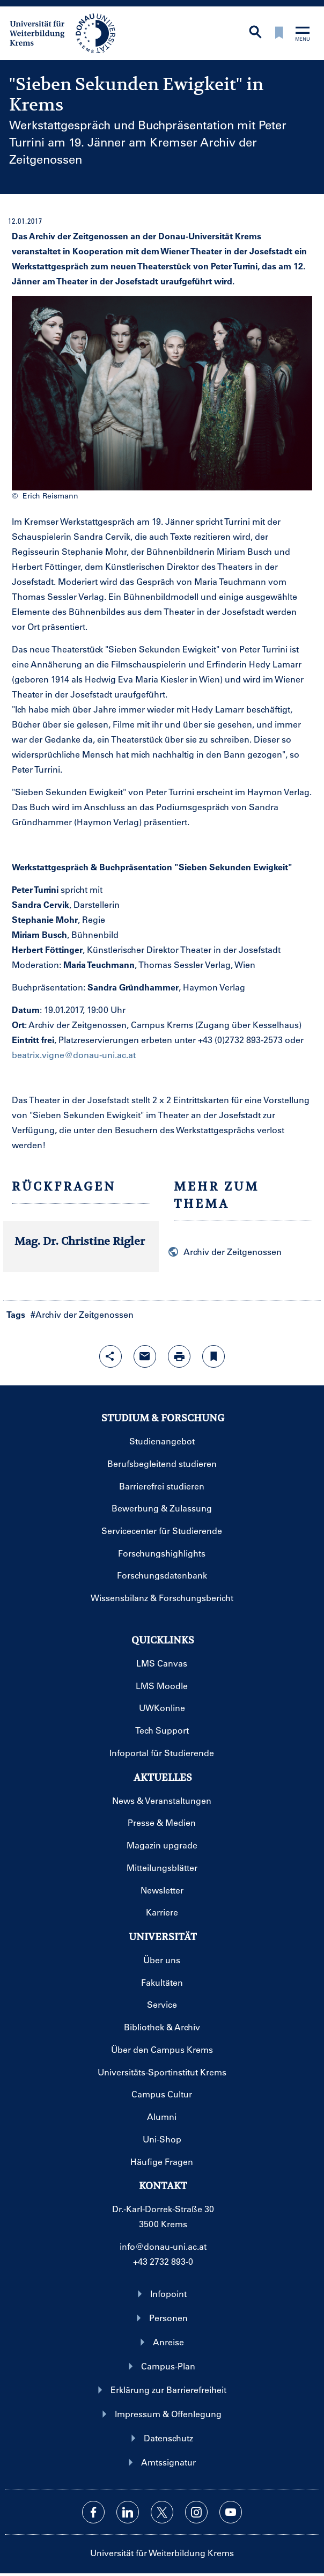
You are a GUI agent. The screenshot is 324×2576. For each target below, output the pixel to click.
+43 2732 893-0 (163, 2261)
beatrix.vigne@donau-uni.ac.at (74, 1054)
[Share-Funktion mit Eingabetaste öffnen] (110, 1356)
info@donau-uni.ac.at (163, 2246)
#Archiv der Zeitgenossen (82, 1314)
